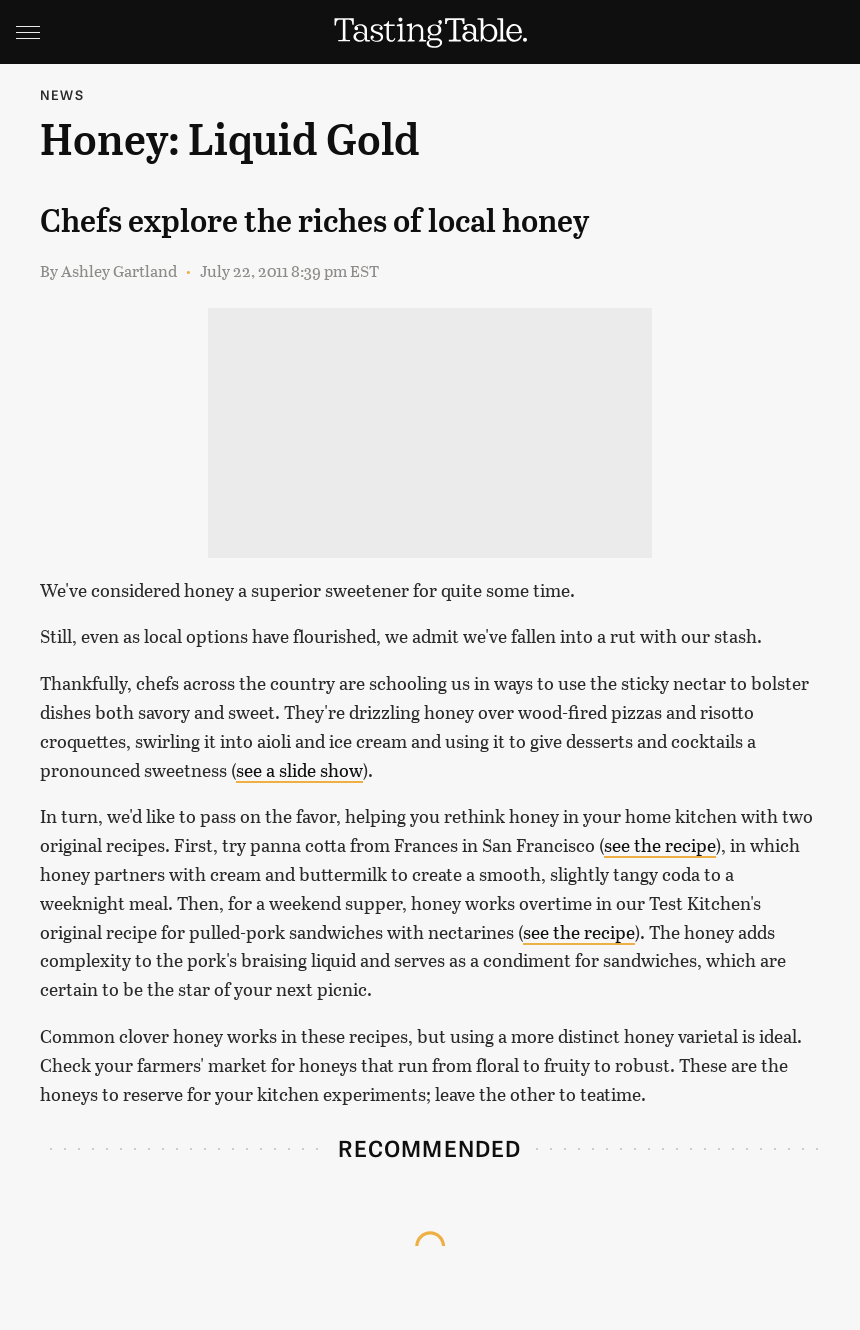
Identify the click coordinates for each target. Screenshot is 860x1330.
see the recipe (660, 845)
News (62, 94)
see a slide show (299, 770)
